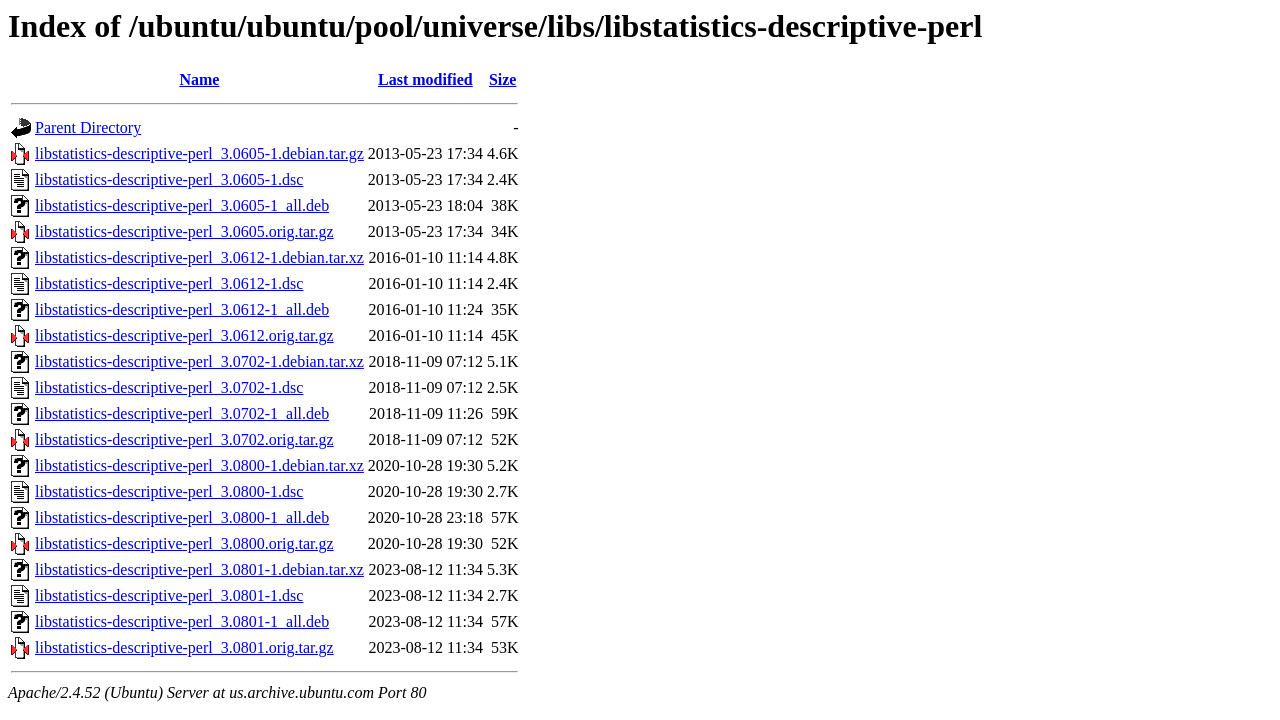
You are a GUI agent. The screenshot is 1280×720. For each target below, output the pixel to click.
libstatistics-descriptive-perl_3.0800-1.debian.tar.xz (199, 465)
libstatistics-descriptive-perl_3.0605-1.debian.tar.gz (199, 153)
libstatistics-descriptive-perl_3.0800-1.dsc (169, 491)
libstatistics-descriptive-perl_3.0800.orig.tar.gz (184, 543)
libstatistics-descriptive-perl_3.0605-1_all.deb (182, 205)
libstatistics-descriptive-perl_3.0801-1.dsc (169, 595)
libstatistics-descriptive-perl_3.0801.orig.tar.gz (184, 647)
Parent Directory (88, 127)
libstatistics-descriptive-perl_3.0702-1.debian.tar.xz (199, 361)
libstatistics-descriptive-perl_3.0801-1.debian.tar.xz (199, 569)
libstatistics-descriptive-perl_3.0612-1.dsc (169, 283)
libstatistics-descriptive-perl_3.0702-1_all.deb (182, 413)
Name (199, 79)
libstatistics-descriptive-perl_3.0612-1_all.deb (182, 309)
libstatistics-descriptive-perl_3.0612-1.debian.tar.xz (199, 257)
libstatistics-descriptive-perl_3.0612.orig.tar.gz (184, 335)
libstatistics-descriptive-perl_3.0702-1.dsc (169, 387)
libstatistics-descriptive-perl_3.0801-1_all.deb (182, 621)
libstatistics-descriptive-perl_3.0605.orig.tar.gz (184, 231)
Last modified (425, 79)
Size (503, 79)
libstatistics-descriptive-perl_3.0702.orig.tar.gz (184, 439)
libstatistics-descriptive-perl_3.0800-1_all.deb (182, 517)
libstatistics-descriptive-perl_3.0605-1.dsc (169, 179)
